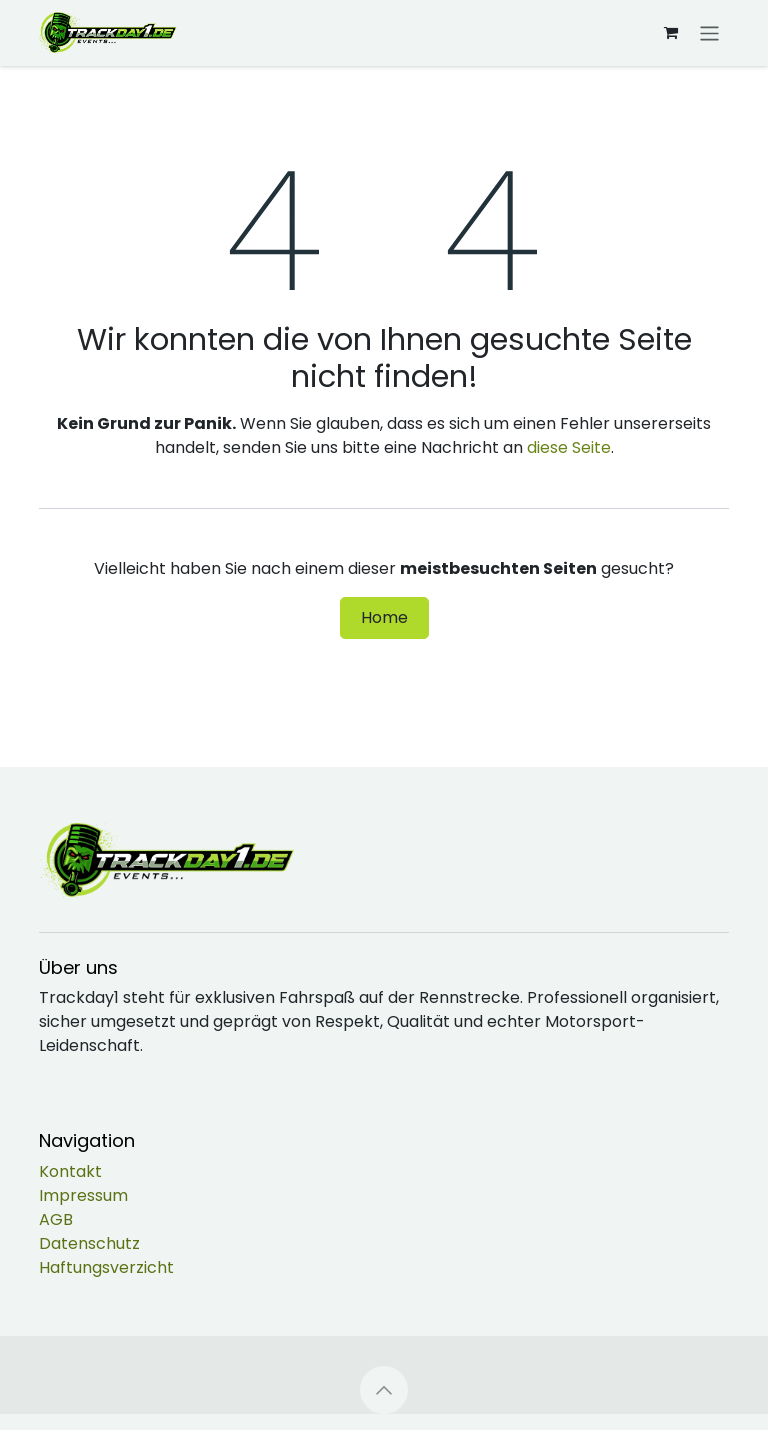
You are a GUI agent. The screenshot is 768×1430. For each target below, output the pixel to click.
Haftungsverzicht (106, 1267)
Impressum (83, 1195)
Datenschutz (89, 1243)
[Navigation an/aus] (709, 32)
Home (384, 617)
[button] (384, 1390)
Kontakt (70, 1171)
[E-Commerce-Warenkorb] (671, 33)
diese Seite (569, 447)
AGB (56, 1219)
